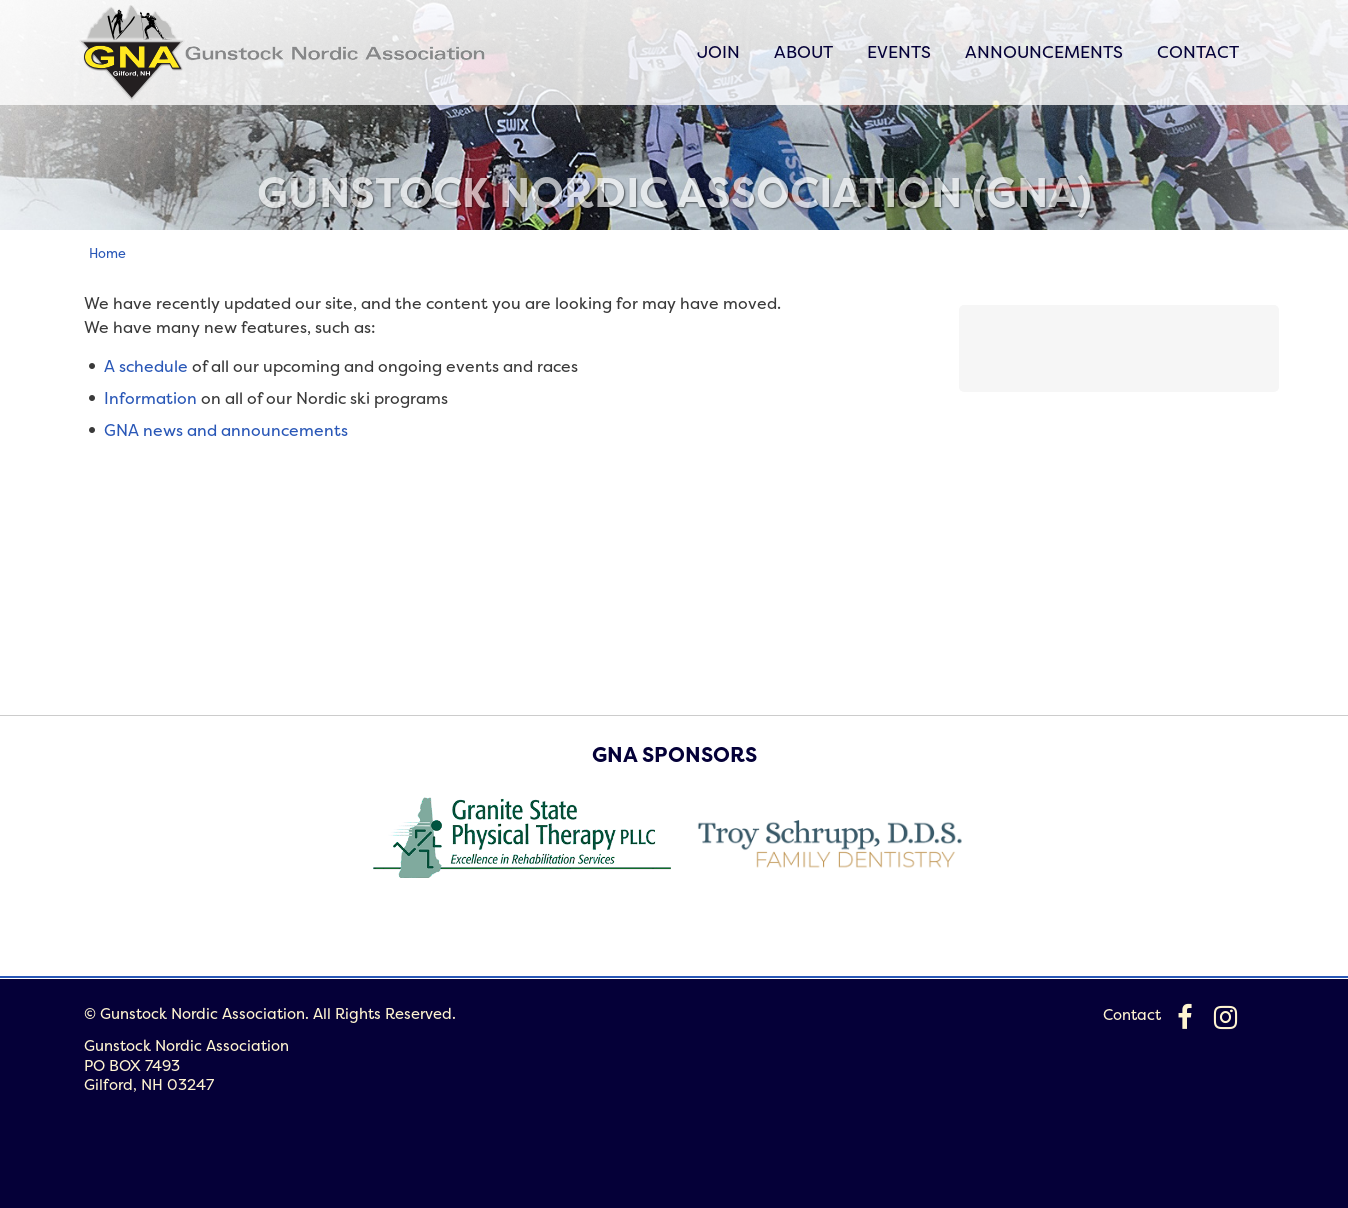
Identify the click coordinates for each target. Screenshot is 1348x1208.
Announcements (1044, 51)
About (803, 51)
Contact (1198, 51)
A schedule (146, 366)
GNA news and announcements (226, 430)
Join (718, 51)
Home (107, 253)
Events (899, 51)
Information (150, 398)
